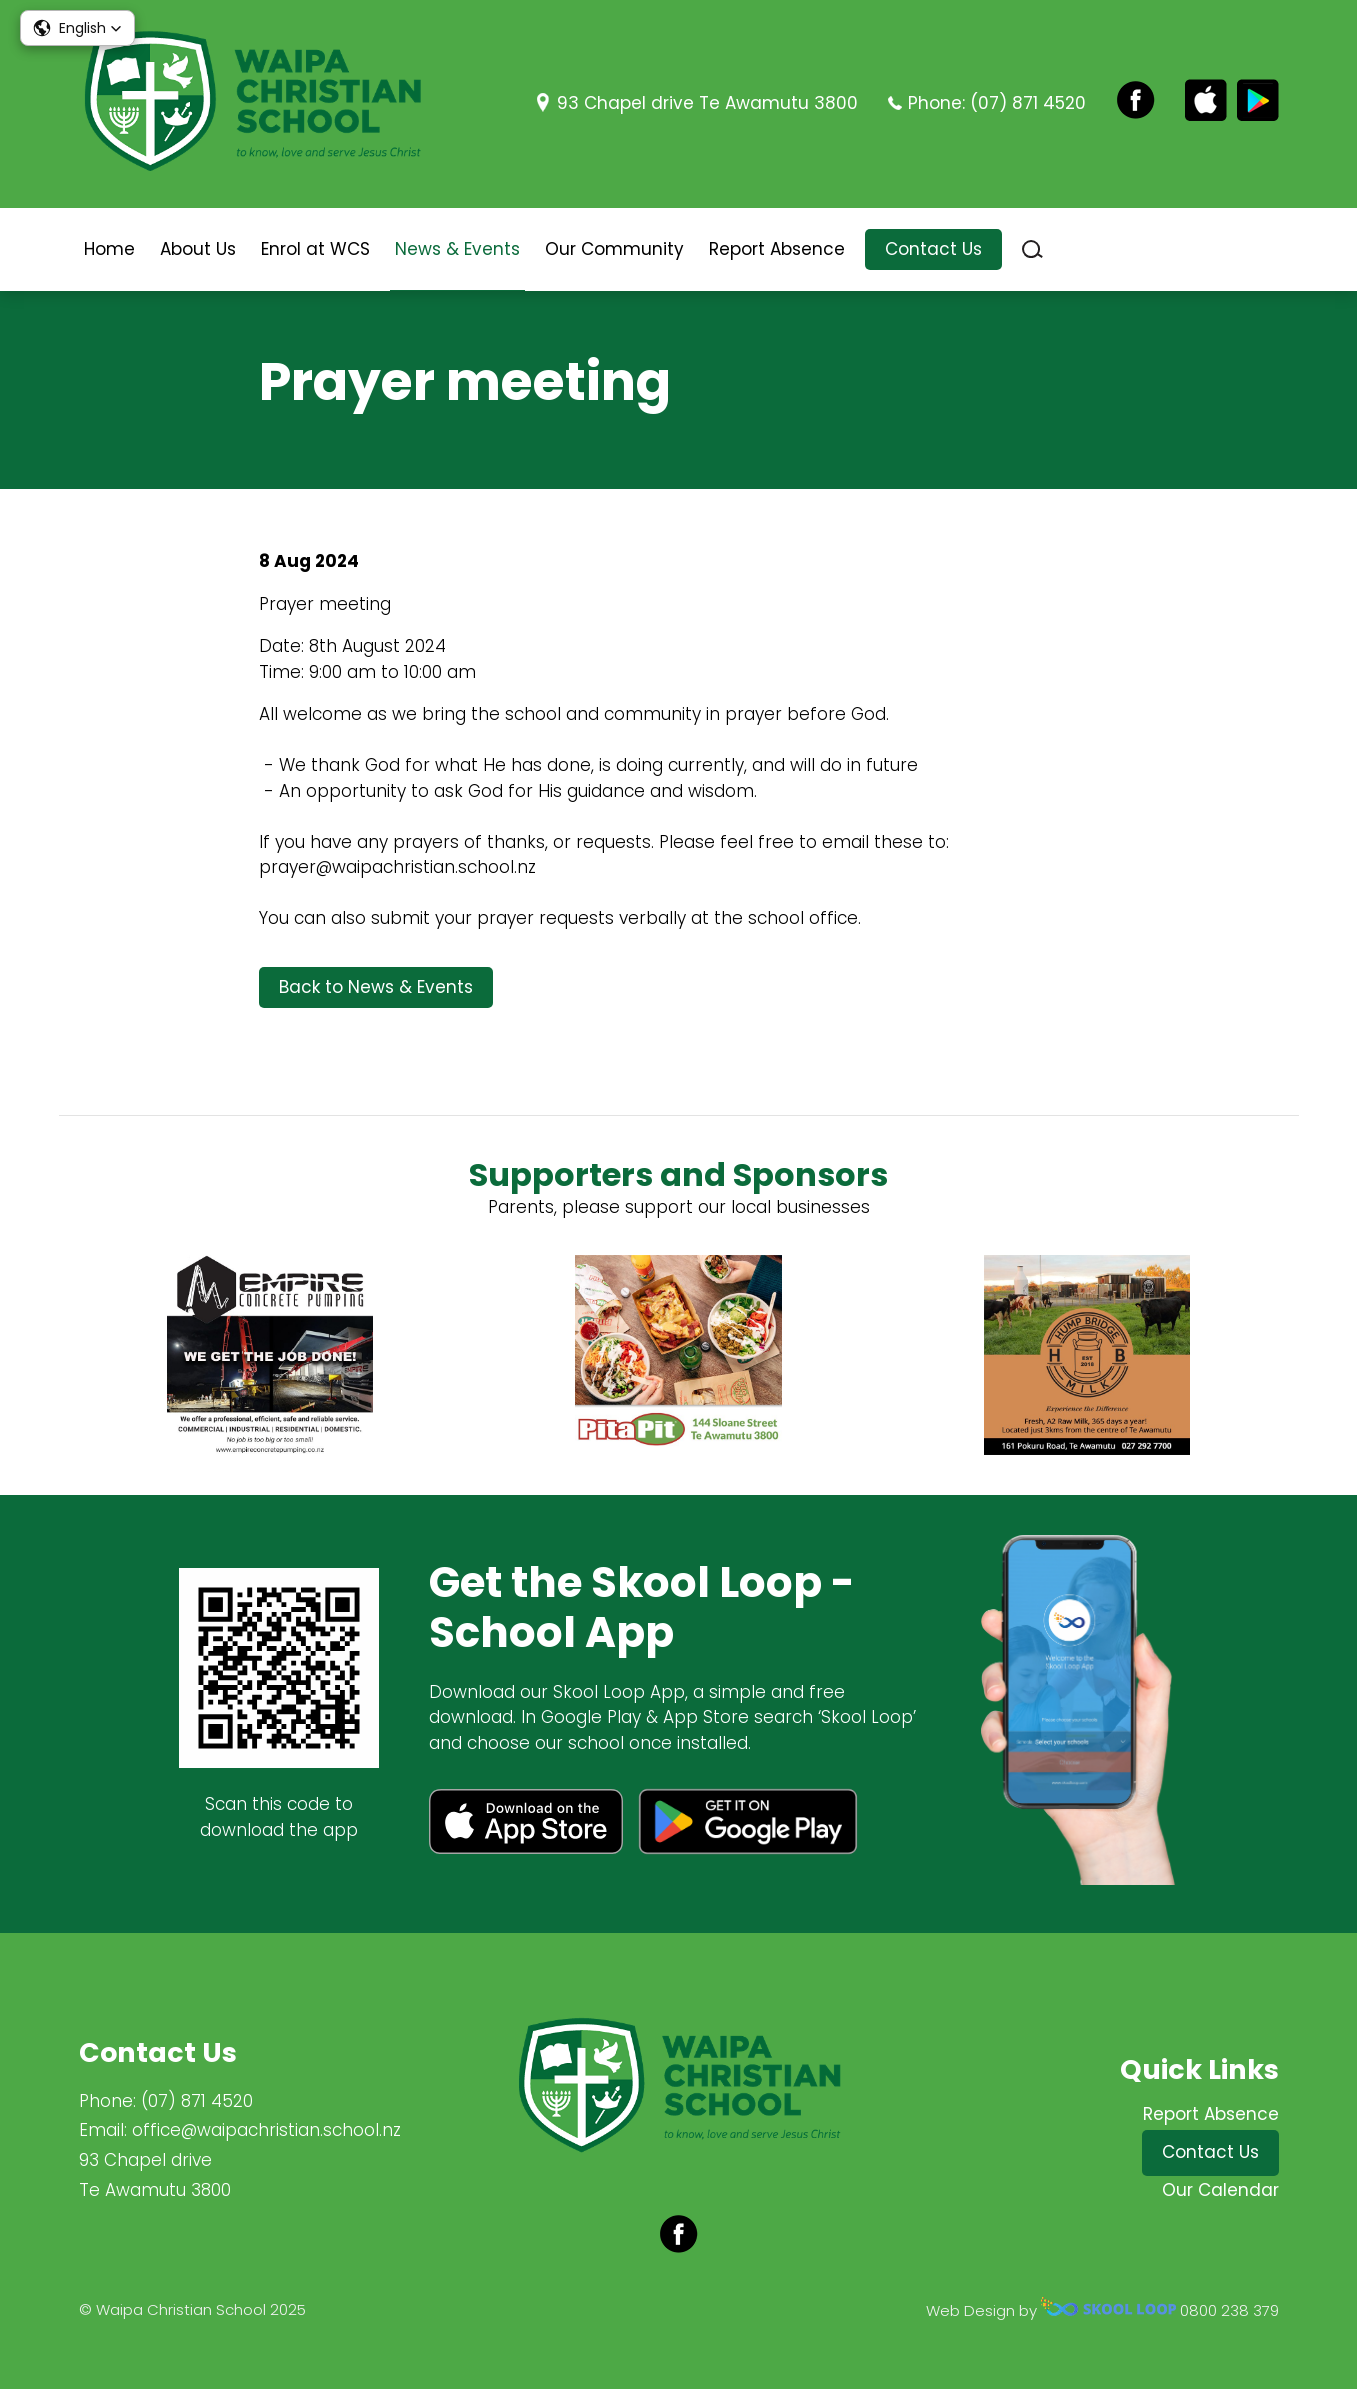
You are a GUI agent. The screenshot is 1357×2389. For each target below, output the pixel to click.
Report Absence (777, 249)
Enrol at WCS (315, 249)
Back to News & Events (376, 987)
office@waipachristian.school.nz (266, 2130)
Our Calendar (1220, 2190)
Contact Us (933, 249)
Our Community (614, 249)
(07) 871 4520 (1028, 103)
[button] (77, 28)
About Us (198, 249)
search (1032, 249)
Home (109, 249)
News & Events (457, 249)
